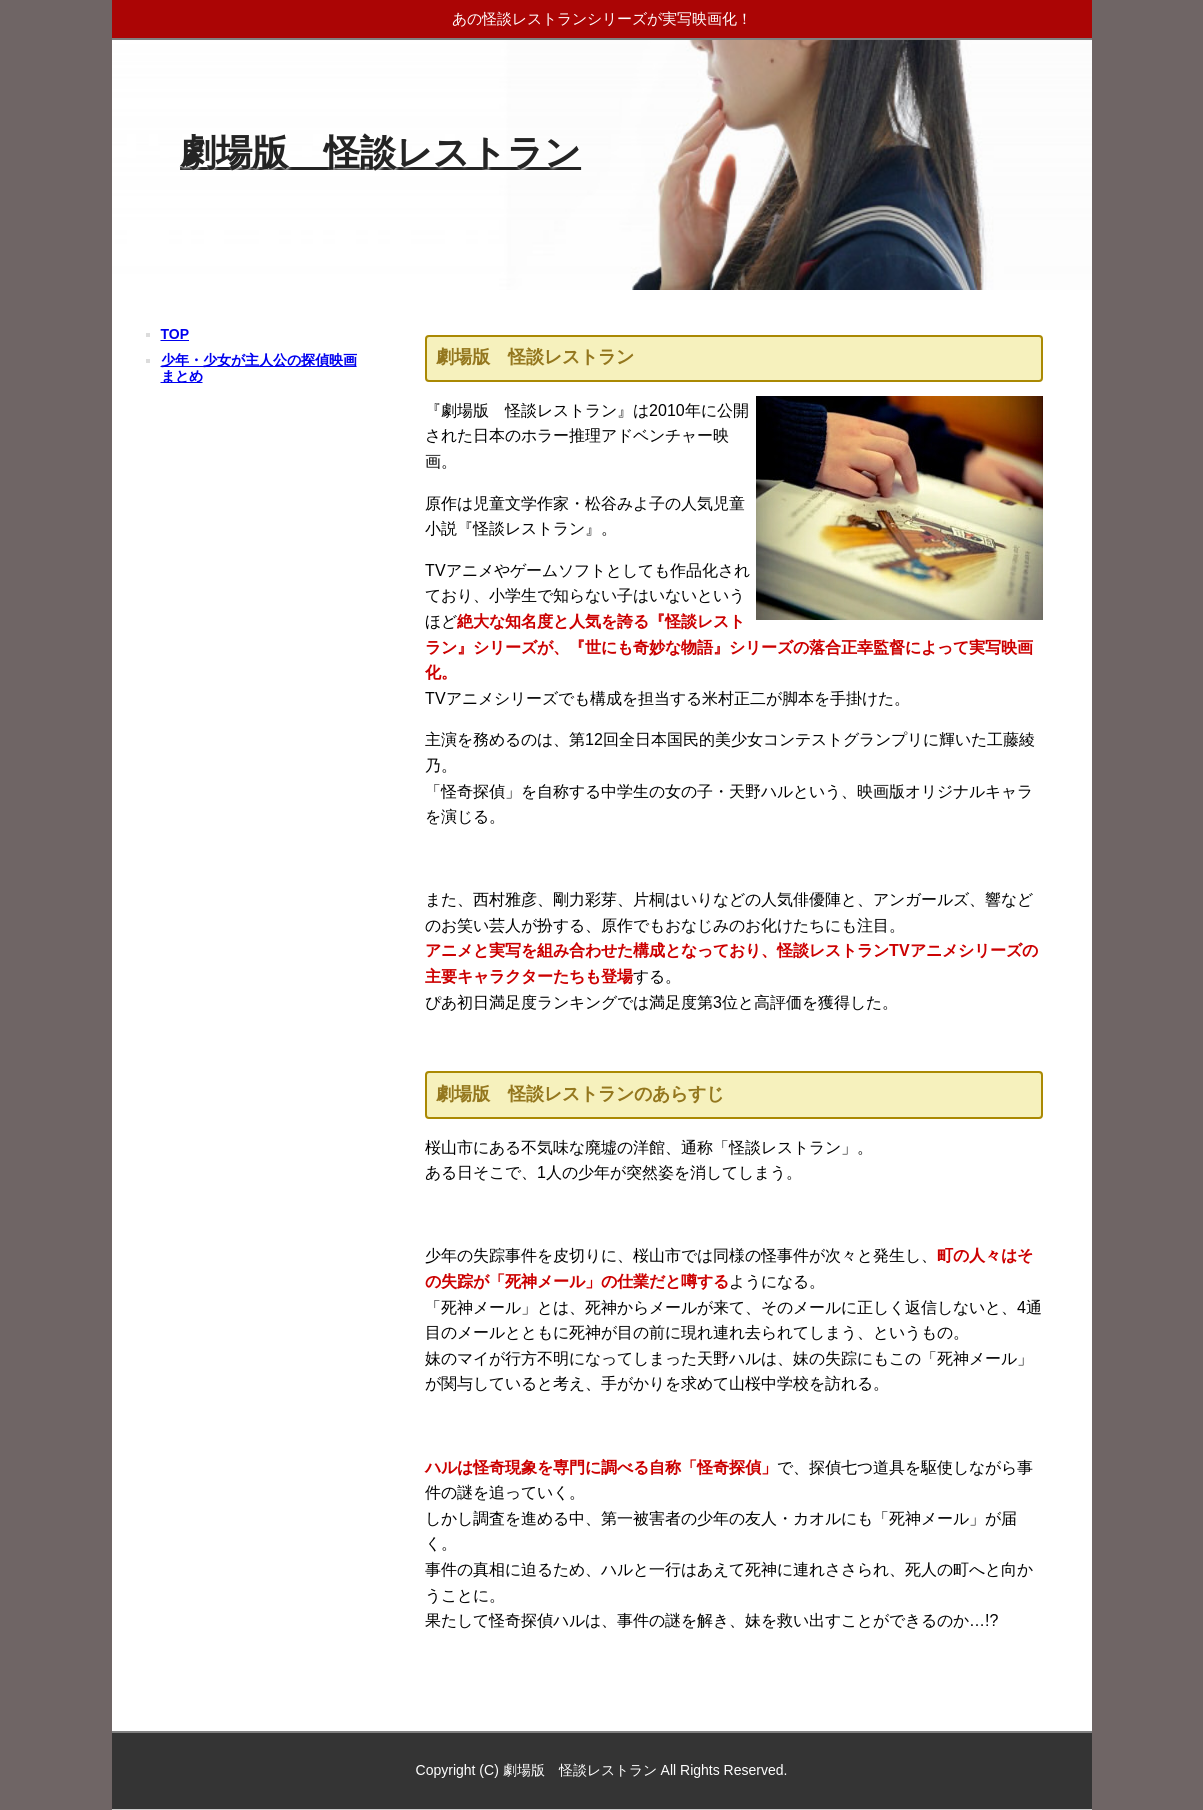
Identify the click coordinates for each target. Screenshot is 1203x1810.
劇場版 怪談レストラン (380, 152)
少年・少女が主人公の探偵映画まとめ (259, 367)
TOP (175, 334)
